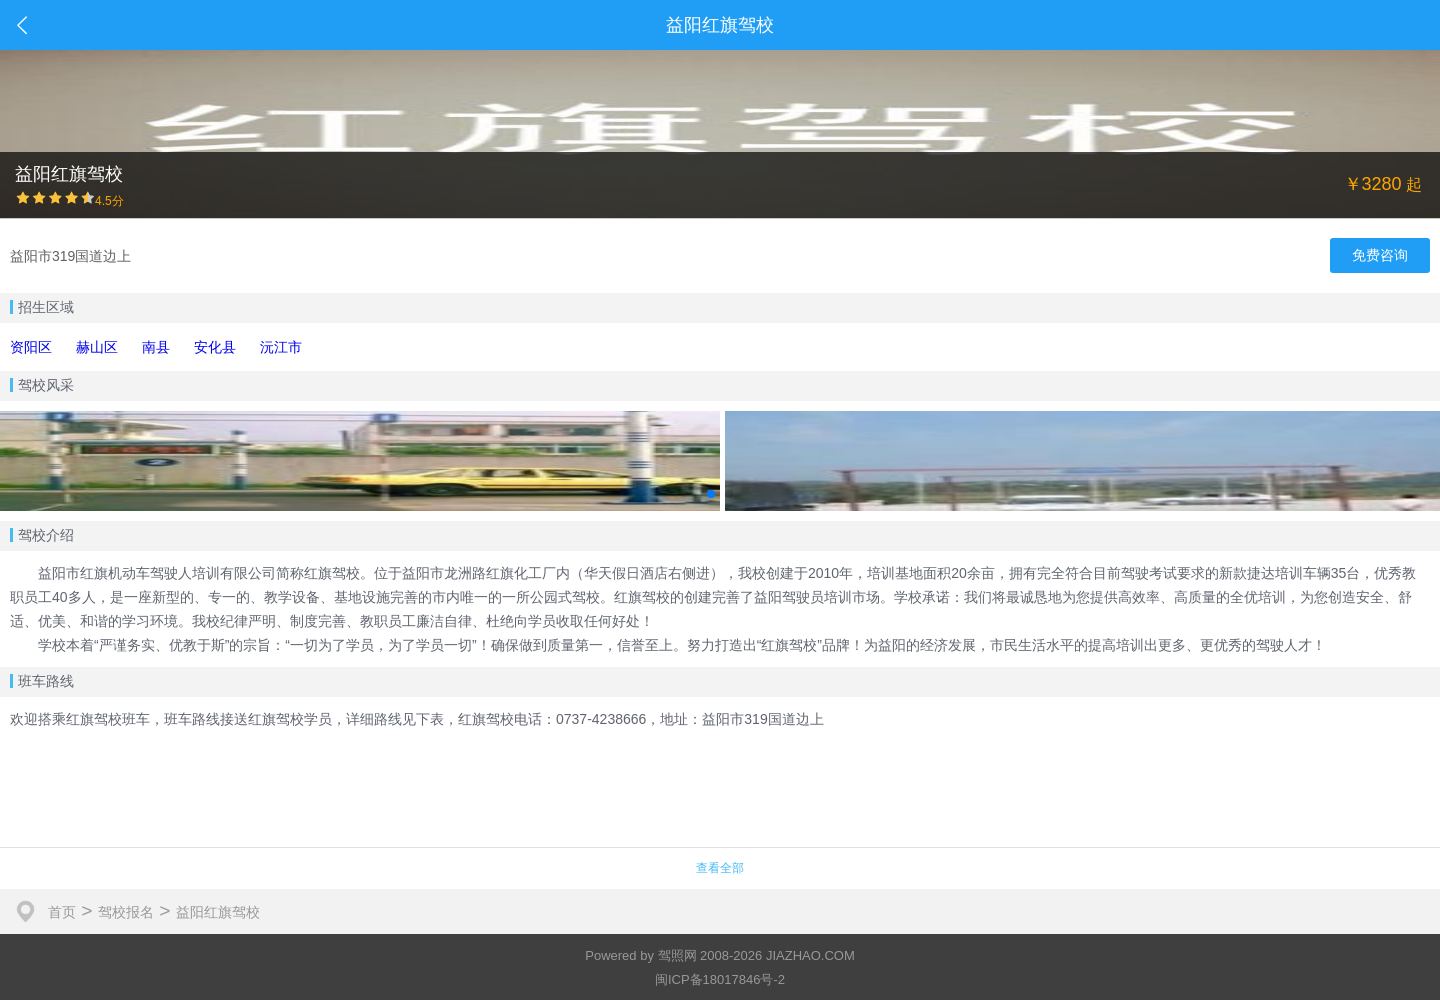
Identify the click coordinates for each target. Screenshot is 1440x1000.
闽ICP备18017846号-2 (720, 979)
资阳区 (31, 347)
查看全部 (720, 868)
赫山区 (97, 347)
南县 (156, 347)
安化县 (215, 347)
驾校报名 (126, 912)
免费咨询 (1380, 255)
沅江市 (281, 347)
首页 (62, 912)
